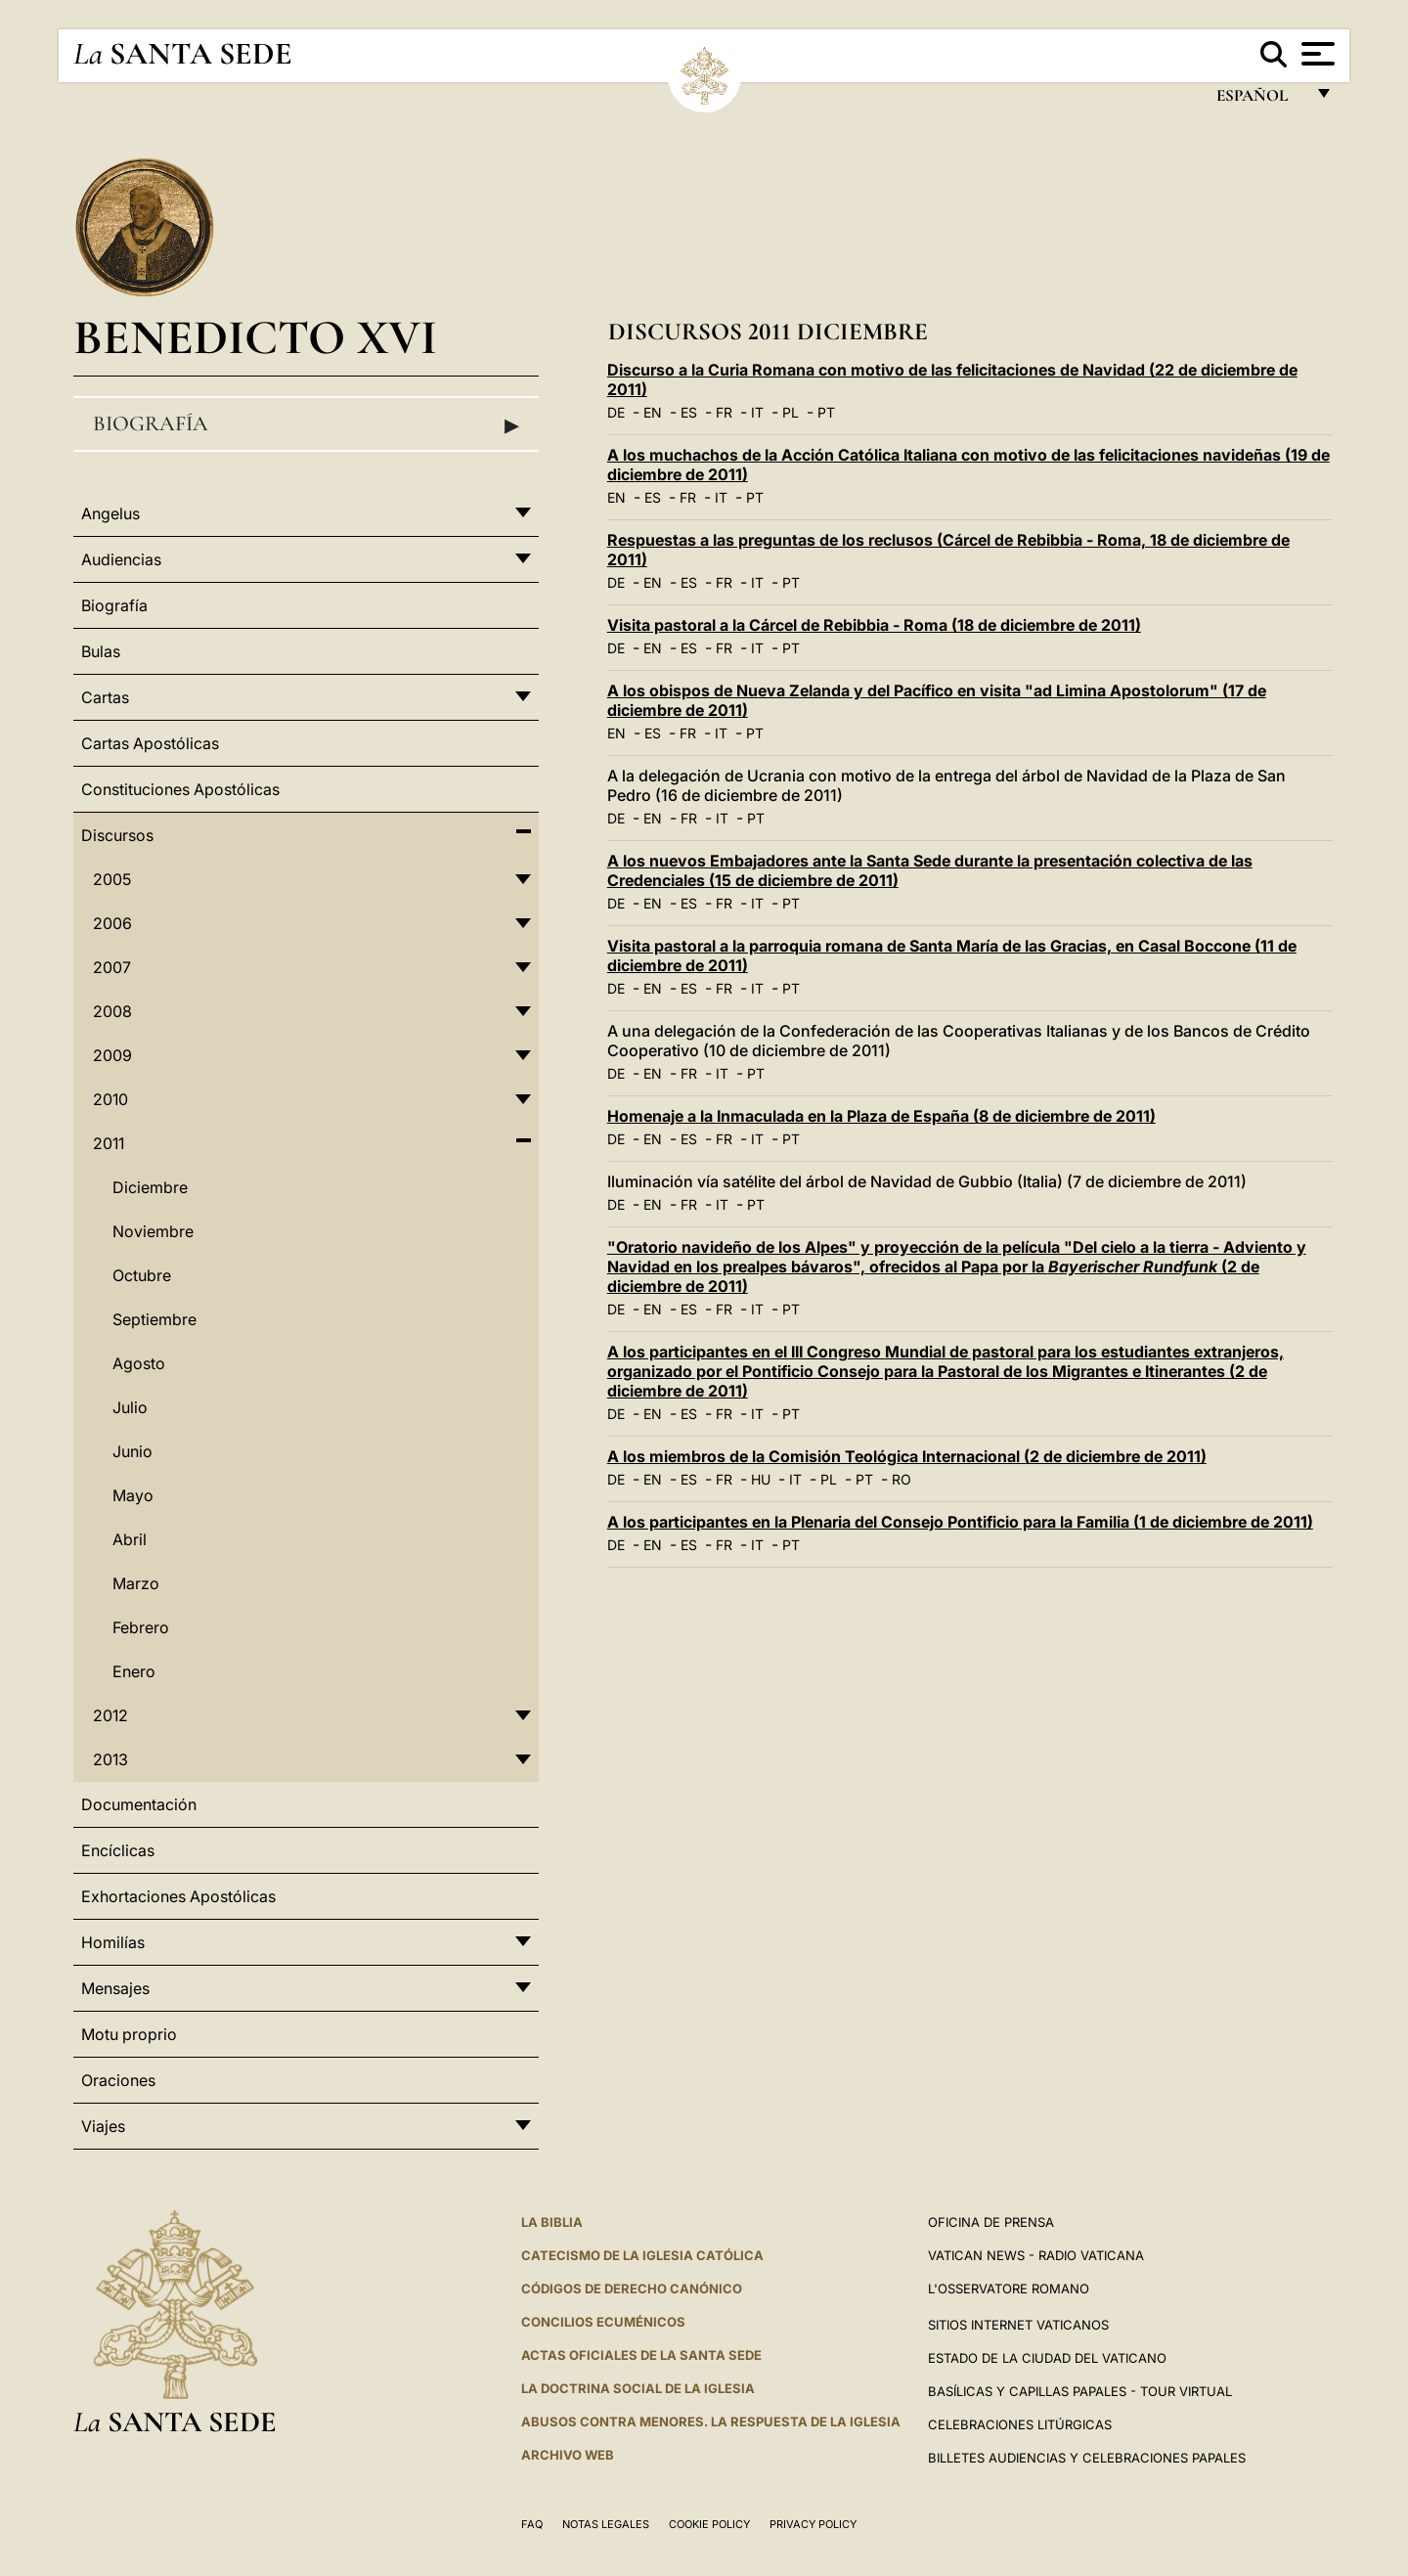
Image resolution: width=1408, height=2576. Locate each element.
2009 (112, 1055)
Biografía (306, 424)
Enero (133, 1671)
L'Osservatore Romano (1008, 2288)
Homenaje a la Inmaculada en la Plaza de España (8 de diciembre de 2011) (881, 1116)
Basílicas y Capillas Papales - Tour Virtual (1080, 2391)
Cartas (105, 697)
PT (826, 412)
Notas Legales (605, 2524)
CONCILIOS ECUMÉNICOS (603, 2322)
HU (760, 1479)
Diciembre (150, 1187)
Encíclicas (117, 1850)
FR (724, 412)
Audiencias (121, 559)
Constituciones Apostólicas (180, 789)
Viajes (103, 2126)
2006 (112, 923)
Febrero (140, 1627)
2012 (110, 1715)
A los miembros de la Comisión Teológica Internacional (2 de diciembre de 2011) (907, 1456)
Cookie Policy (709, 2524)
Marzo (135, 1583)
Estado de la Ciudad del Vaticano (1047, 2358)
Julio (130, 1407)
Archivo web (567, 2455)
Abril (129, 1539)
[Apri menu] (1316, 53)
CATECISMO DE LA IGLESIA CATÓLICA (642, 2255)
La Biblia (552, 2222)
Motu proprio (129, 2034)
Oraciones (118, 2080)
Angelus (110, 513)
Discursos (117, 835)
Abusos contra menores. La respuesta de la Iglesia (711, 2421)
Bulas (100, 651)
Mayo (133, 1495)
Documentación (139, 1804)
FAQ (532, 2524)
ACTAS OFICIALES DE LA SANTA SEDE (641, 2355)
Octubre (141, 1275)
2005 (112, 879)
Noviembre (153, 1231)
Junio (132, 1451)
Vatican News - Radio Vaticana (1036, 2255)
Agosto (138, 1363)
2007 (112, 967)
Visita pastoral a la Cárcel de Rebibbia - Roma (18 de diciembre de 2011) (874, 625)
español (1259, 100)
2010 (110, 1099)
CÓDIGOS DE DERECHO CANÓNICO (631, 2288)
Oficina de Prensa (991, 2222)
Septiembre (154, 1319)
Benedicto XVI (255, 337)
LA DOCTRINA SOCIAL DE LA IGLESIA (638, 2388)
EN (652, 412)
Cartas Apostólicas (150, 743)
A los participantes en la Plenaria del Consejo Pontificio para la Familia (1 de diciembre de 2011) (960, 1522)
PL (790, 412)
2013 (110, 1759)
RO (901, 1479)
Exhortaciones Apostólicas (178, 1896)
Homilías (113, 1942)
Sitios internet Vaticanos (1018, 2324)
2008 (112, 1011)
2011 (108, 1143)
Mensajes (115, 1988)
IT (757, 412)
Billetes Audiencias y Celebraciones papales (1087, 2457)
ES (689, 412)
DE (616, 412)
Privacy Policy (813, 2524)
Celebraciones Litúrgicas (1020, 2424)
